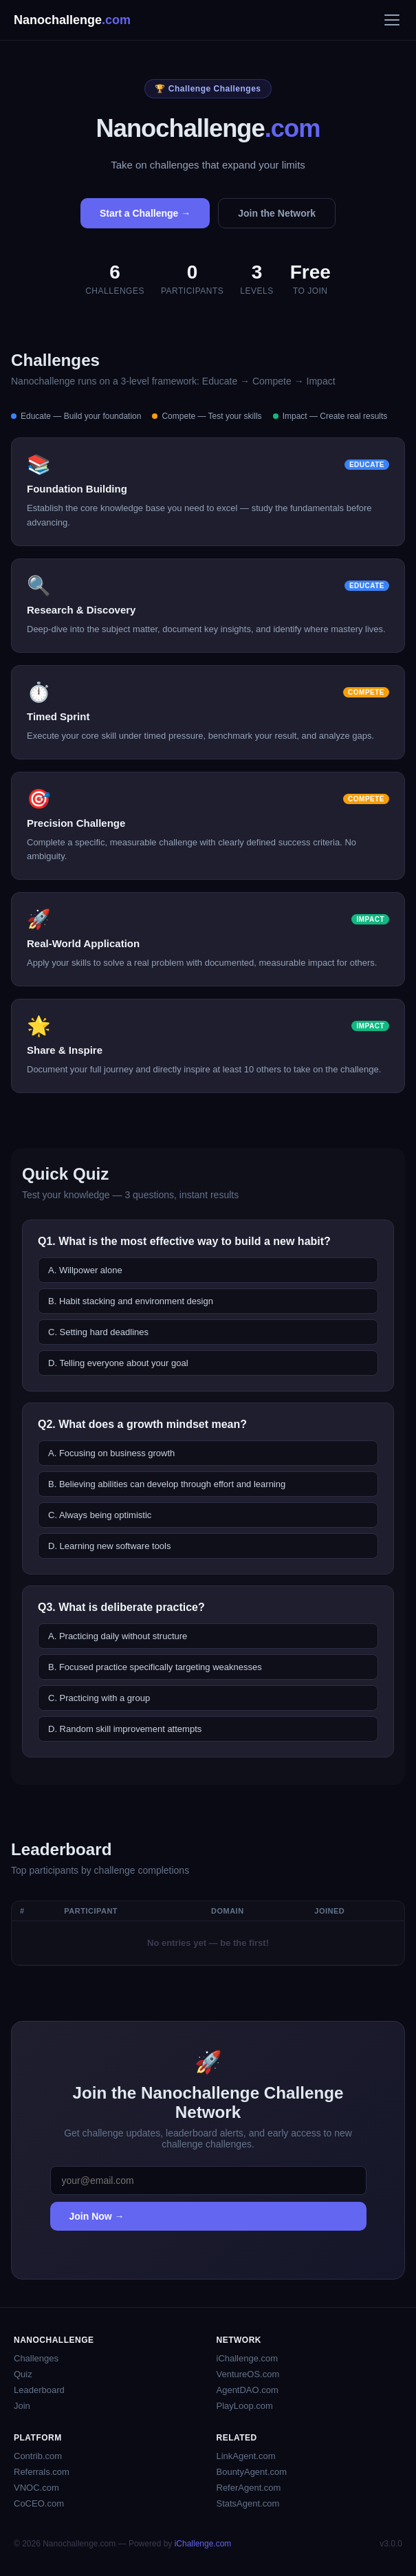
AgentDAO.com (247, 2390)
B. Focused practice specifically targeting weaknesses (155, 1667)
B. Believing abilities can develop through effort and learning (166, 1484)
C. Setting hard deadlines (98, 1332)
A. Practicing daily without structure (117, 1636)
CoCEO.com (39, 2503)
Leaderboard (39, 2390)
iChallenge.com (247, 2358)
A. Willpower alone (85, 1270)
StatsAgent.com (248, 2503)
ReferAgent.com (249, 2487)
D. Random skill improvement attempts (124, 1729)
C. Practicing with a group (99, 1698)
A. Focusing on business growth (111, 1453)
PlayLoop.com (245, 2406)
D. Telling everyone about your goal (118, 1363)
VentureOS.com (248, 2374)
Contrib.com (38, 2456)
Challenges (36, 2358)
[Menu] (392, 20)
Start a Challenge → (145, 213)
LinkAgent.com (246, 2456)
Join (22, 2406)
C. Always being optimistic (99, 1515)
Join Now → (96, 2216)
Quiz (23, 2374)
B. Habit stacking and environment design (130, 1301)
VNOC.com (36, 2487)
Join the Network (277, 213)
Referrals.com (41, 2472)
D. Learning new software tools (109, 1546)
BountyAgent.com (252, 2472)
